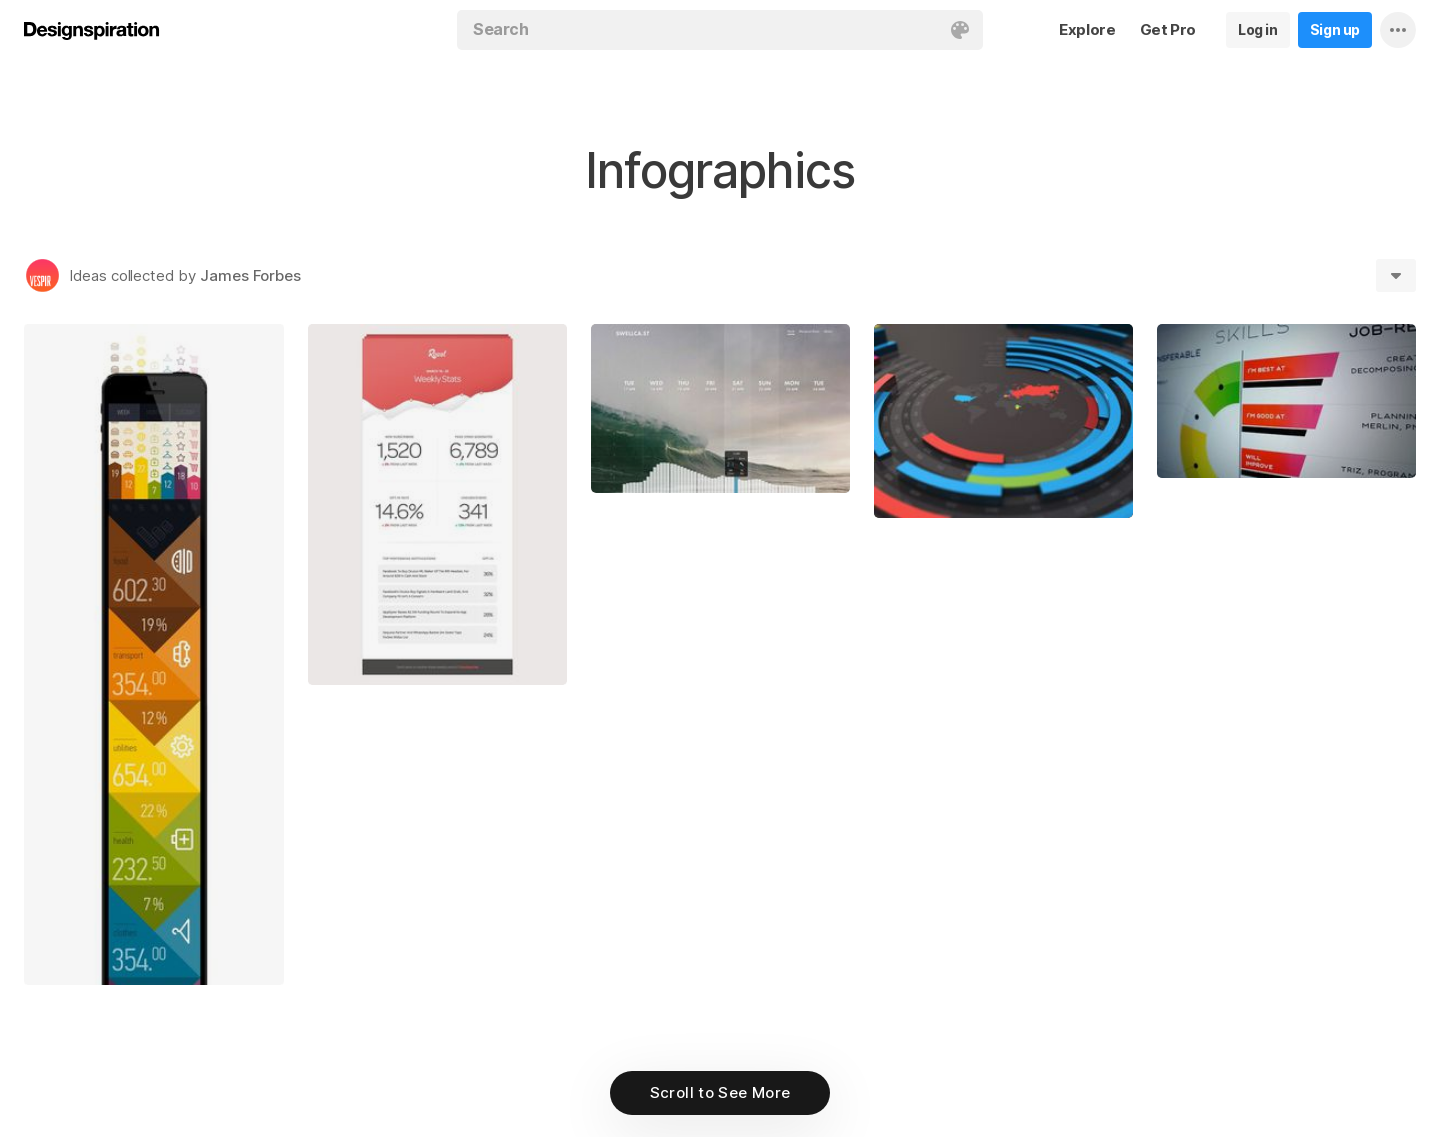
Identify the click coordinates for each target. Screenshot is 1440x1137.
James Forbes (250, 275)
